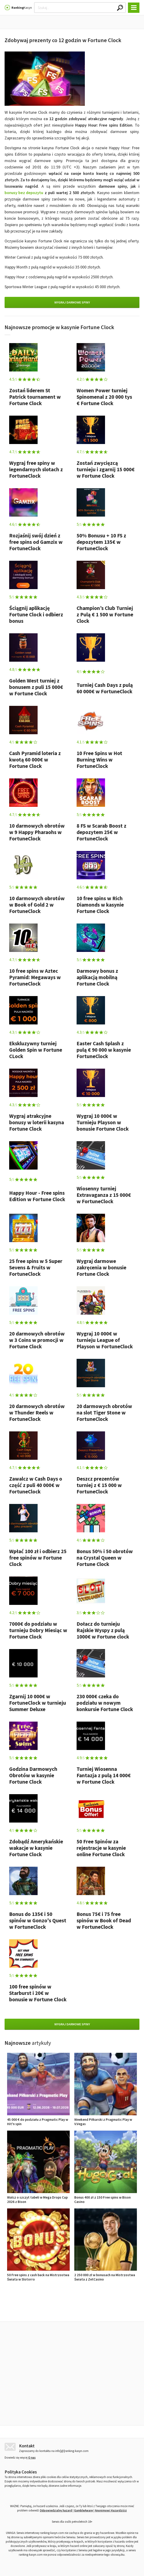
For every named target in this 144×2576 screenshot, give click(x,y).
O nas (32, 2456)
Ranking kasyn (126, 2311)
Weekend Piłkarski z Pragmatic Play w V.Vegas (105, 2119)
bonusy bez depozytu (24, 192)
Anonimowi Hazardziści (111, 2509)
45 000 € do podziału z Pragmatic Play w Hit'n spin (38, 2119)
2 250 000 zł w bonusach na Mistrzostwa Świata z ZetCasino (105, 2274)
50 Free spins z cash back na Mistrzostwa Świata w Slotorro (38, 2274)
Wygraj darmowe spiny (72, 302)
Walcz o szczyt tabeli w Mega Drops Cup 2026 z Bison (38, 2197)
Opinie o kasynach (92, 2311)
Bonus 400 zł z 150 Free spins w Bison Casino (105, 2197)
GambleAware (83, 2509)
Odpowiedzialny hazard (56, 2509)
